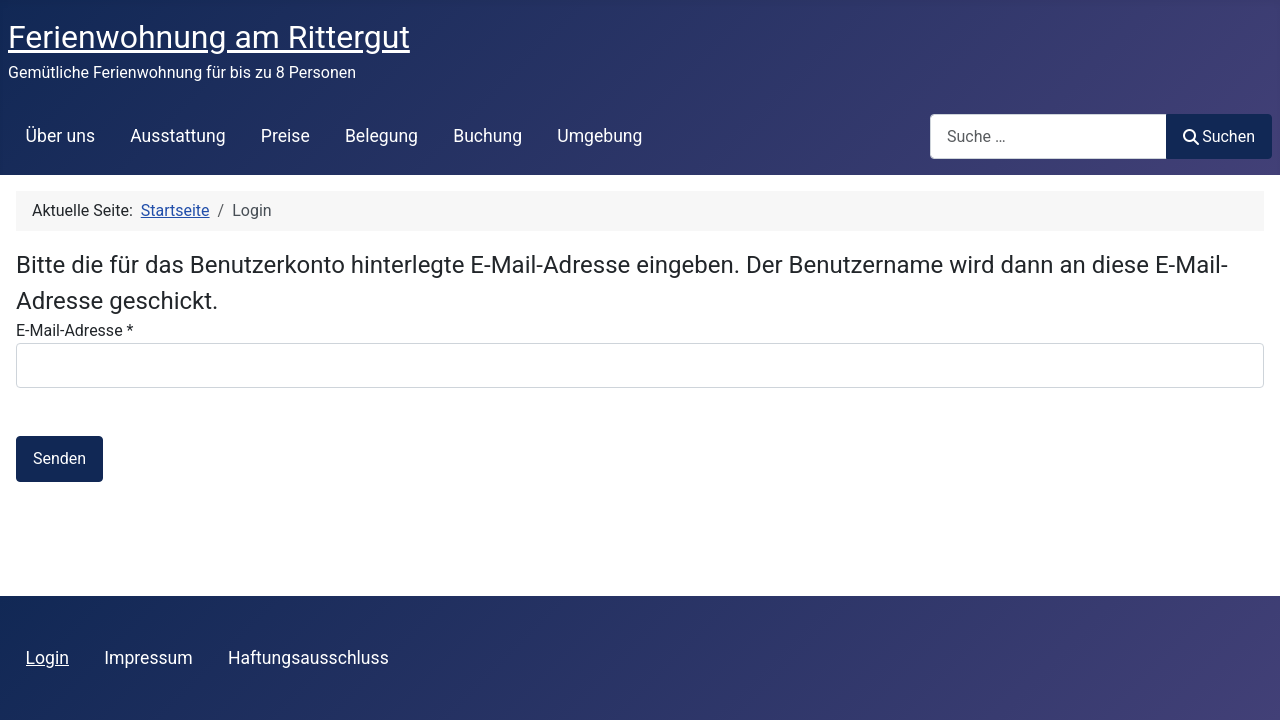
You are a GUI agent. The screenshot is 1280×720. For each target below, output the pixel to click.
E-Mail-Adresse (74, 330)
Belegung (381, 136)
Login (47, 658)
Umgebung (599, 136)
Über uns (60, 136)
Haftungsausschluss (308, 658)
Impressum (148, 658)
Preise (285, 136)
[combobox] (1048, 136)
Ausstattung (177, 136)
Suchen (1219, 136)
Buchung (487, 136)
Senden (59, 458)
